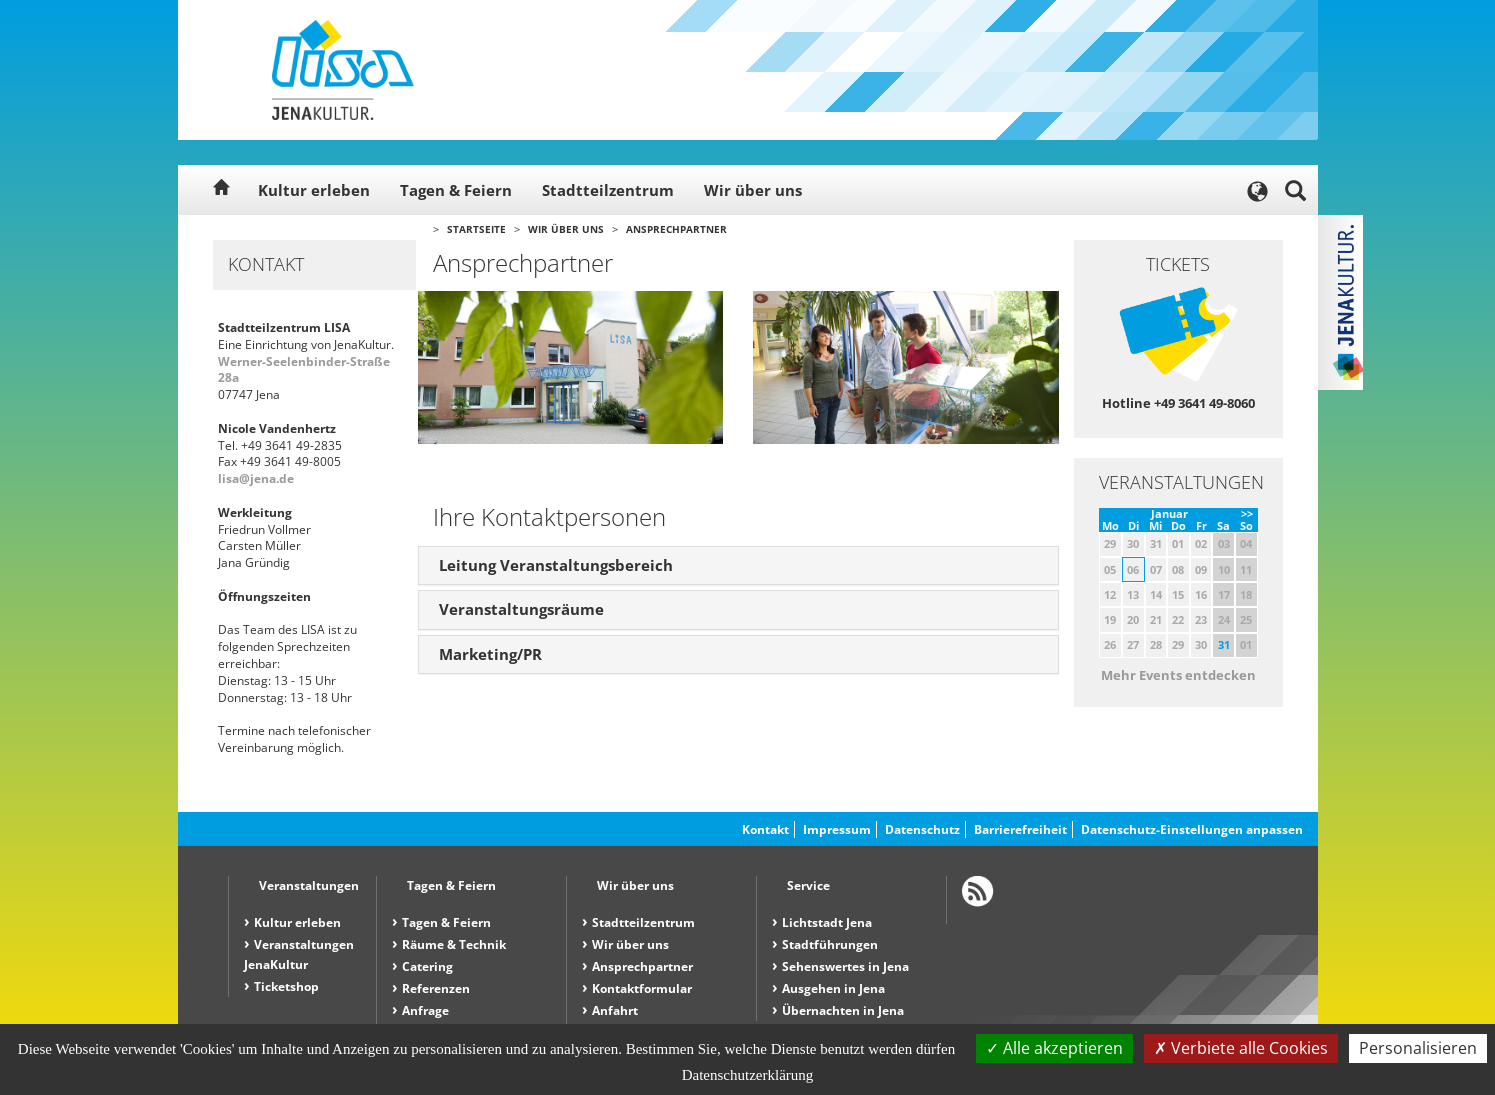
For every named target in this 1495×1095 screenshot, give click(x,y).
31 (1224, 644)
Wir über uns (753, 190)
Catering (427, 966)
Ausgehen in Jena (833, 988)
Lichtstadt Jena (827, 922)
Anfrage (425, 1010)
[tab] (738, 566)
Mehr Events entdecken (1178, 675)
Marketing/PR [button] (490, 654)
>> (1247, 513)
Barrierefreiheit (1020, 829)
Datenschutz (922, 829)
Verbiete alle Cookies (1241, 1048)
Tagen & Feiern (456, 190)
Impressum (837, 829)
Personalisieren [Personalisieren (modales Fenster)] (1418, 1048)
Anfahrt (615, 1010)
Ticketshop (286, 986)
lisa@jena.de (256, 478)
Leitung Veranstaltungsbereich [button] (556, 565)
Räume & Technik (454, 944)
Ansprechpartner (676, 229)
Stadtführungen (830, 944)
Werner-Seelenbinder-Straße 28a (304, 370)
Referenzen (436, 988)
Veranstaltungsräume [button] (521, 609)
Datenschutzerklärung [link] (748, 1075)
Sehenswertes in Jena (845, 966)
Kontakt (765, 829)
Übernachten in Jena (843, 1010)
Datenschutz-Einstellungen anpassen (1192, 829)
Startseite (476, 229)
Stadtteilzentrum (608, 190)
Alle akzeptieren (1054, 1048)
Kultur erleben (314, 190)
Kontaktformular (642, 988)
